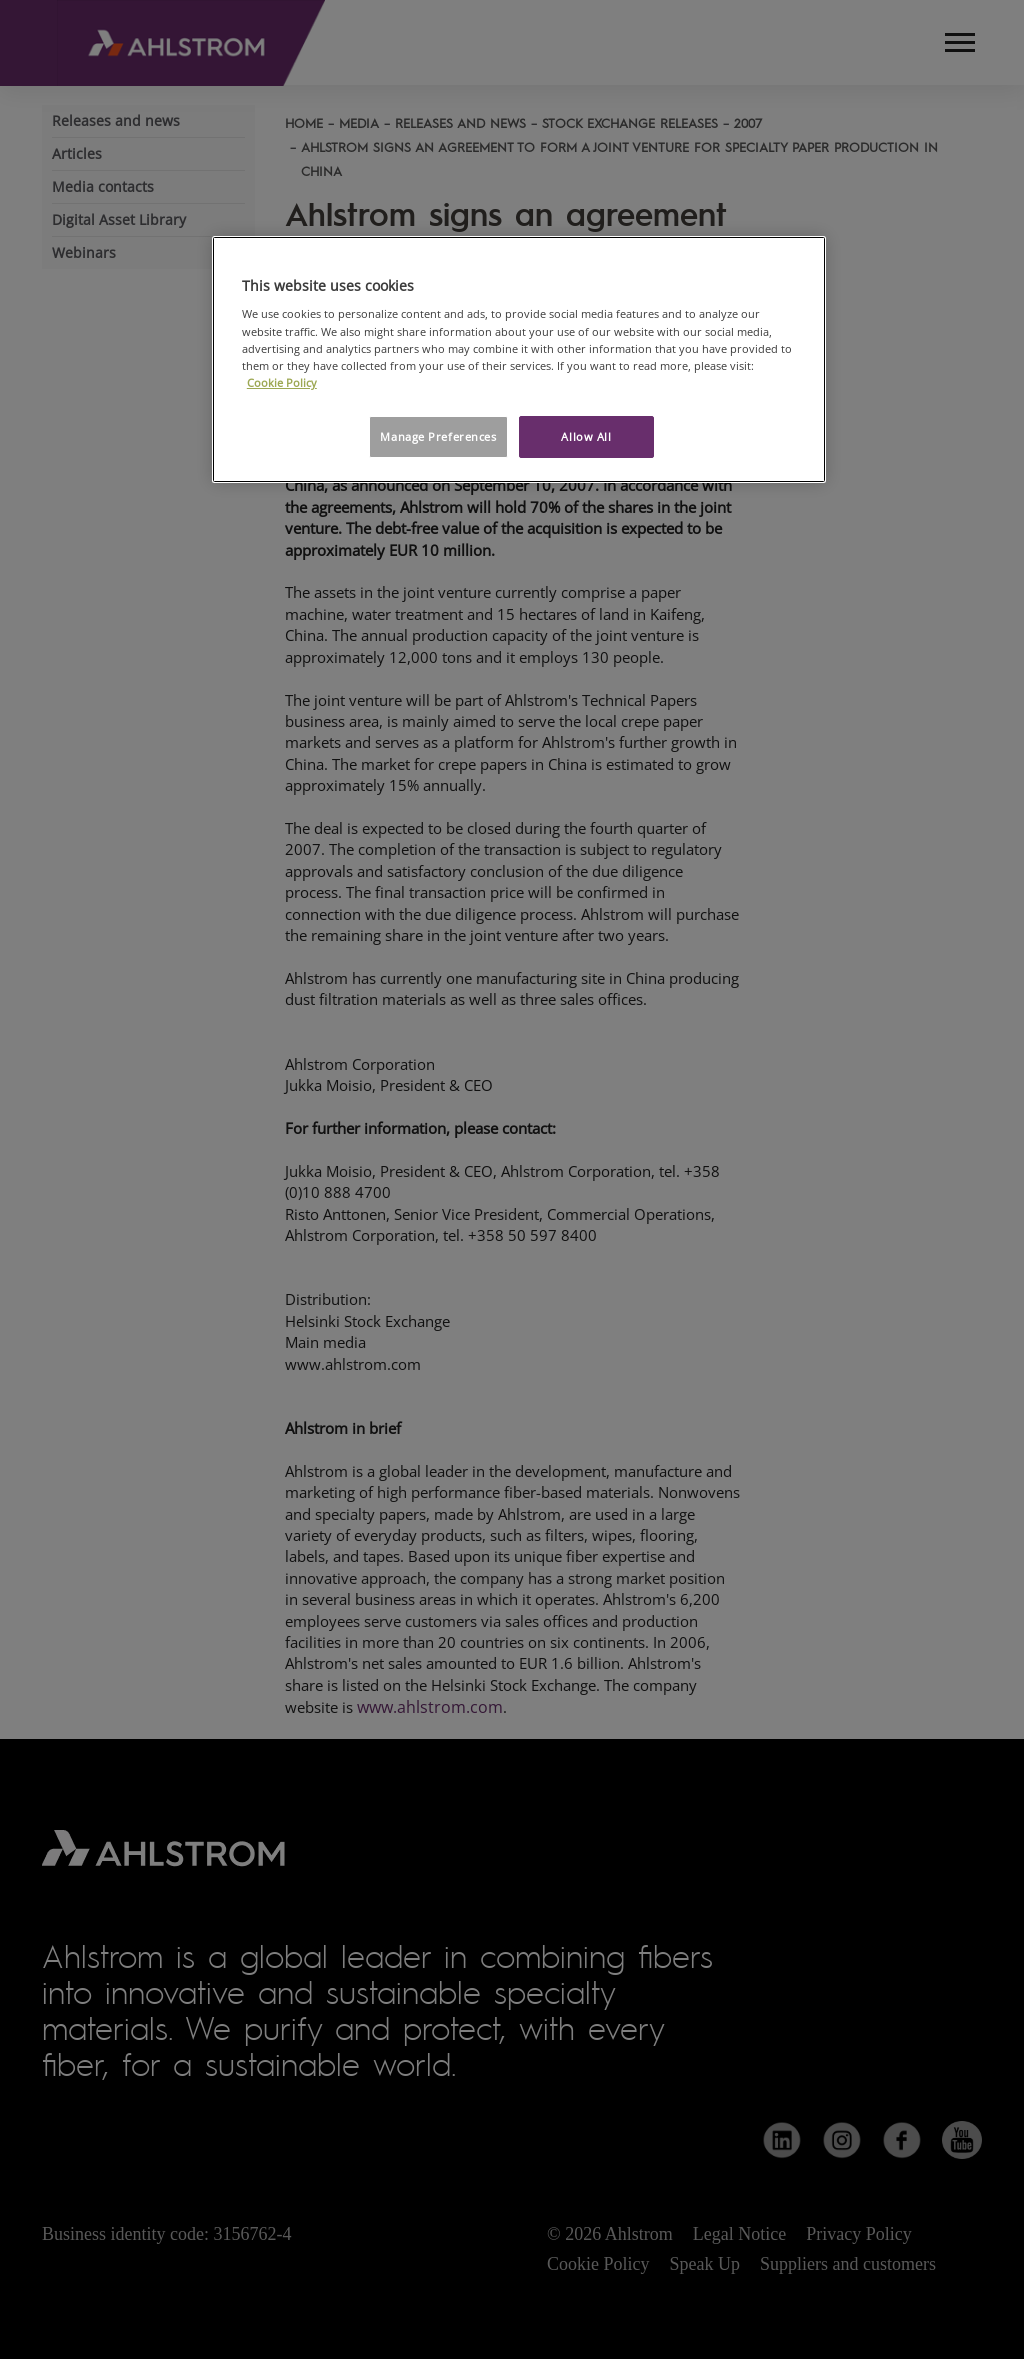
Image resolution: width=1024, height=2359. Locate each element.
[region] (519, 359)
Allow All (586, 436)
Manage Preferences (438, 436)
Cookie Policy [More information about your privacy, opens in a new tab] (282, 382)
